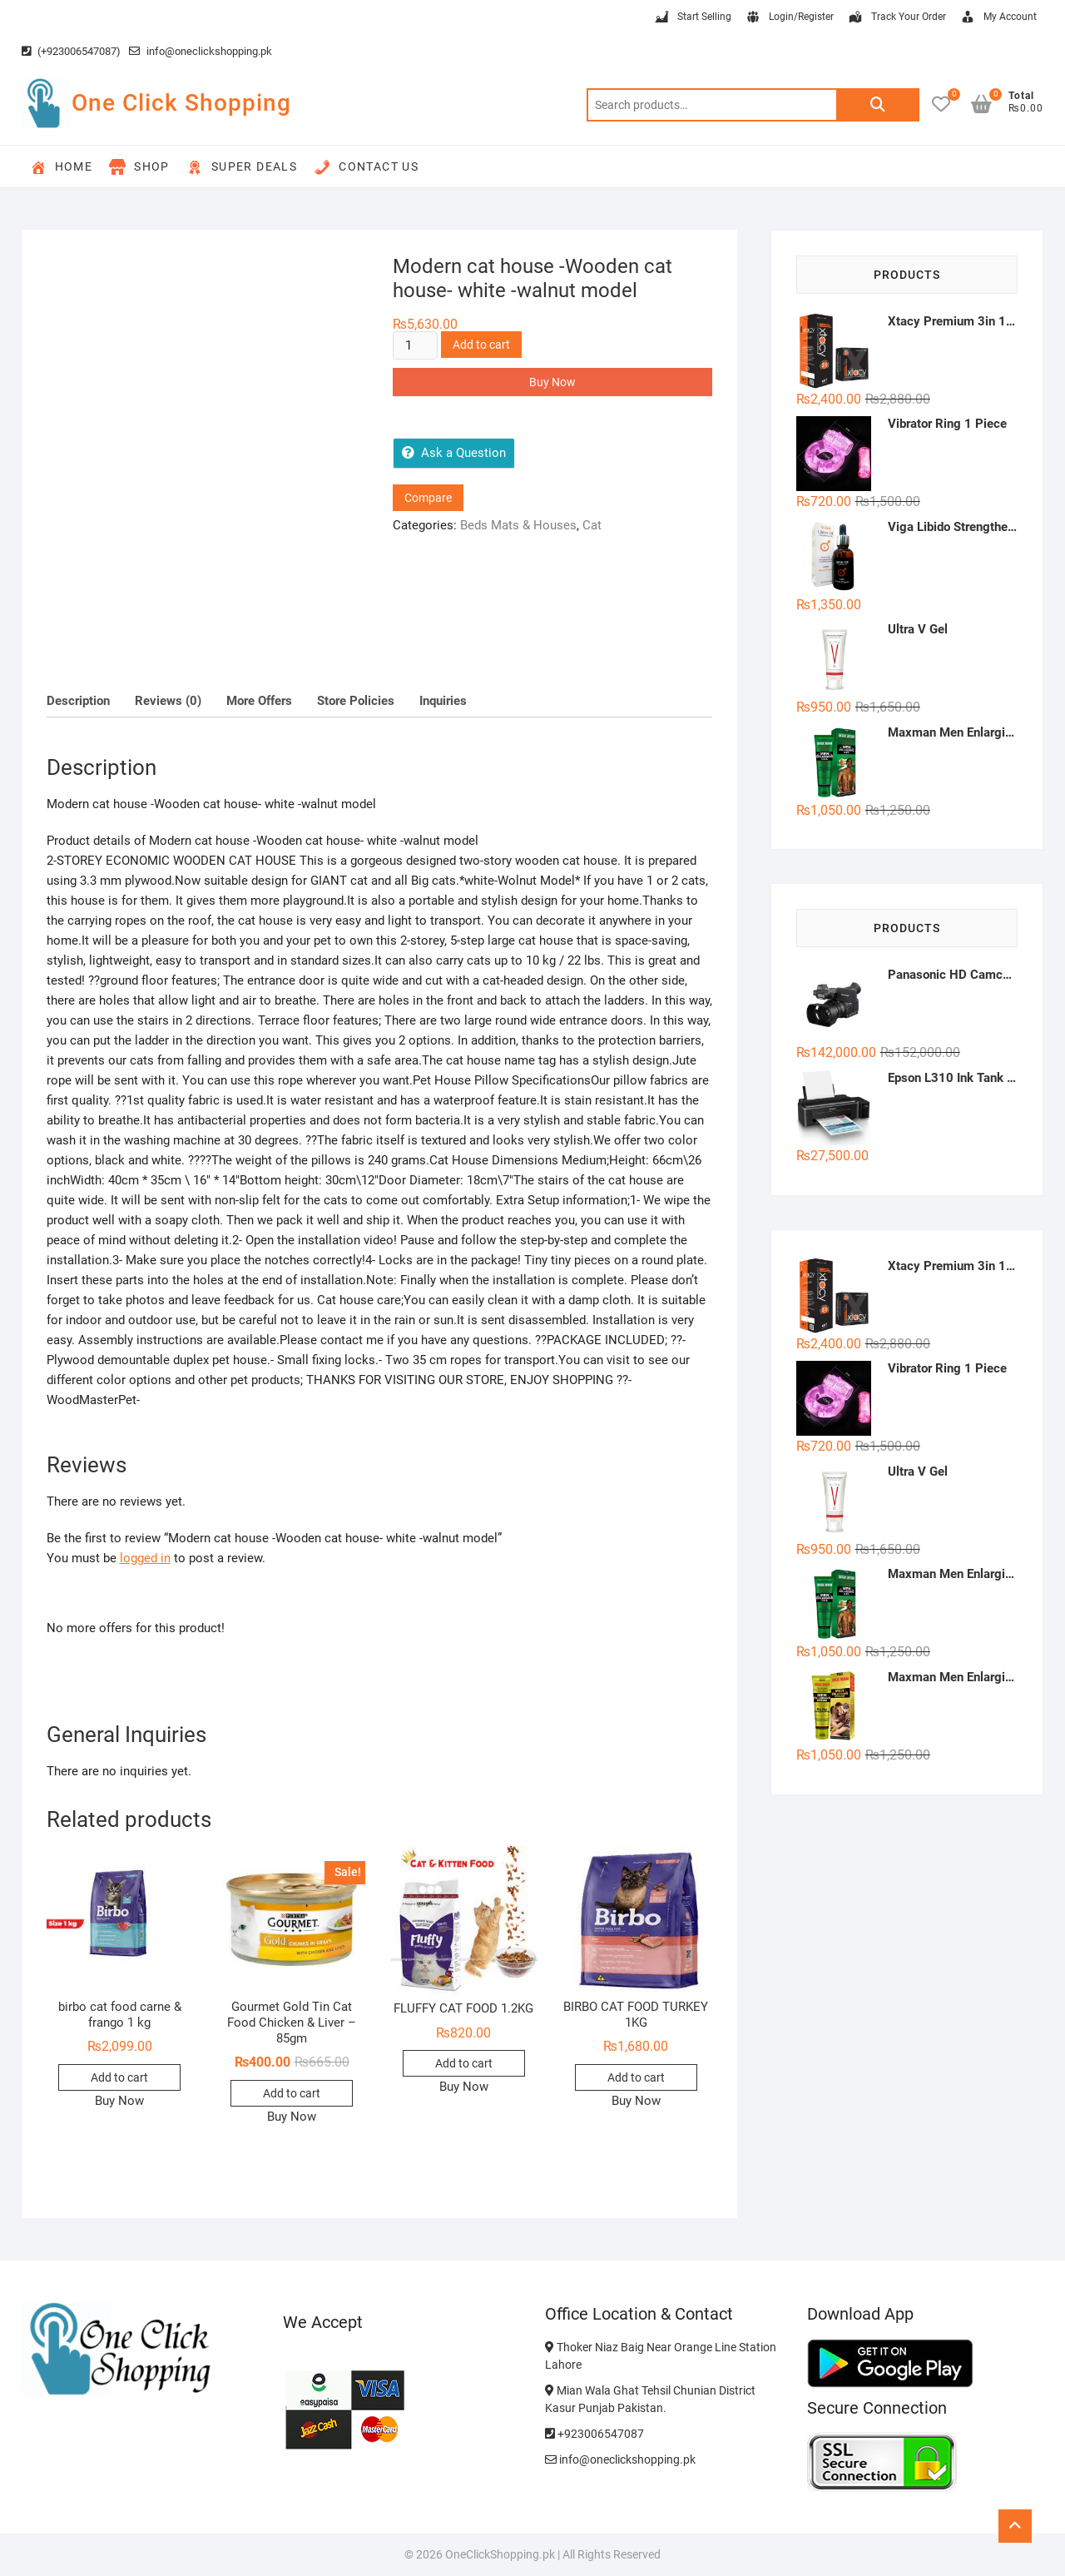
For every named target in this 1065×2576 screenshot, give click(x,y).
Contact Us (366, 167)
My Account (998, 17)
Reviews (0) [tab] (168, 700)
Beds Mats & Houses (518, 525)
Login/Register (789, 17)
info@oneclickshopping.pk (200, 51)
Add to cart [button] (119, 2077)
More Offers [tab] (259, 700)
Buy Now (552, 382)
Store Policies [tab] (355, 700)
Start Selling (692, 17)
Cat (592, 525)
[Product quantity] (415, 345)
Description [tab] (78, 700)
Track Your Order (896, 17)
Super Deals (241, 167)
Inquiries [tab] (443, 700)
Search (877, 105)
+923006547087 (594, 2433)
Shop (139, 167)
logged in (145, 1558)
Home (61, 167)
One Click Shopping (181, 103)
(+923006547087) (71, 51)
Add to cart (481, 344)
